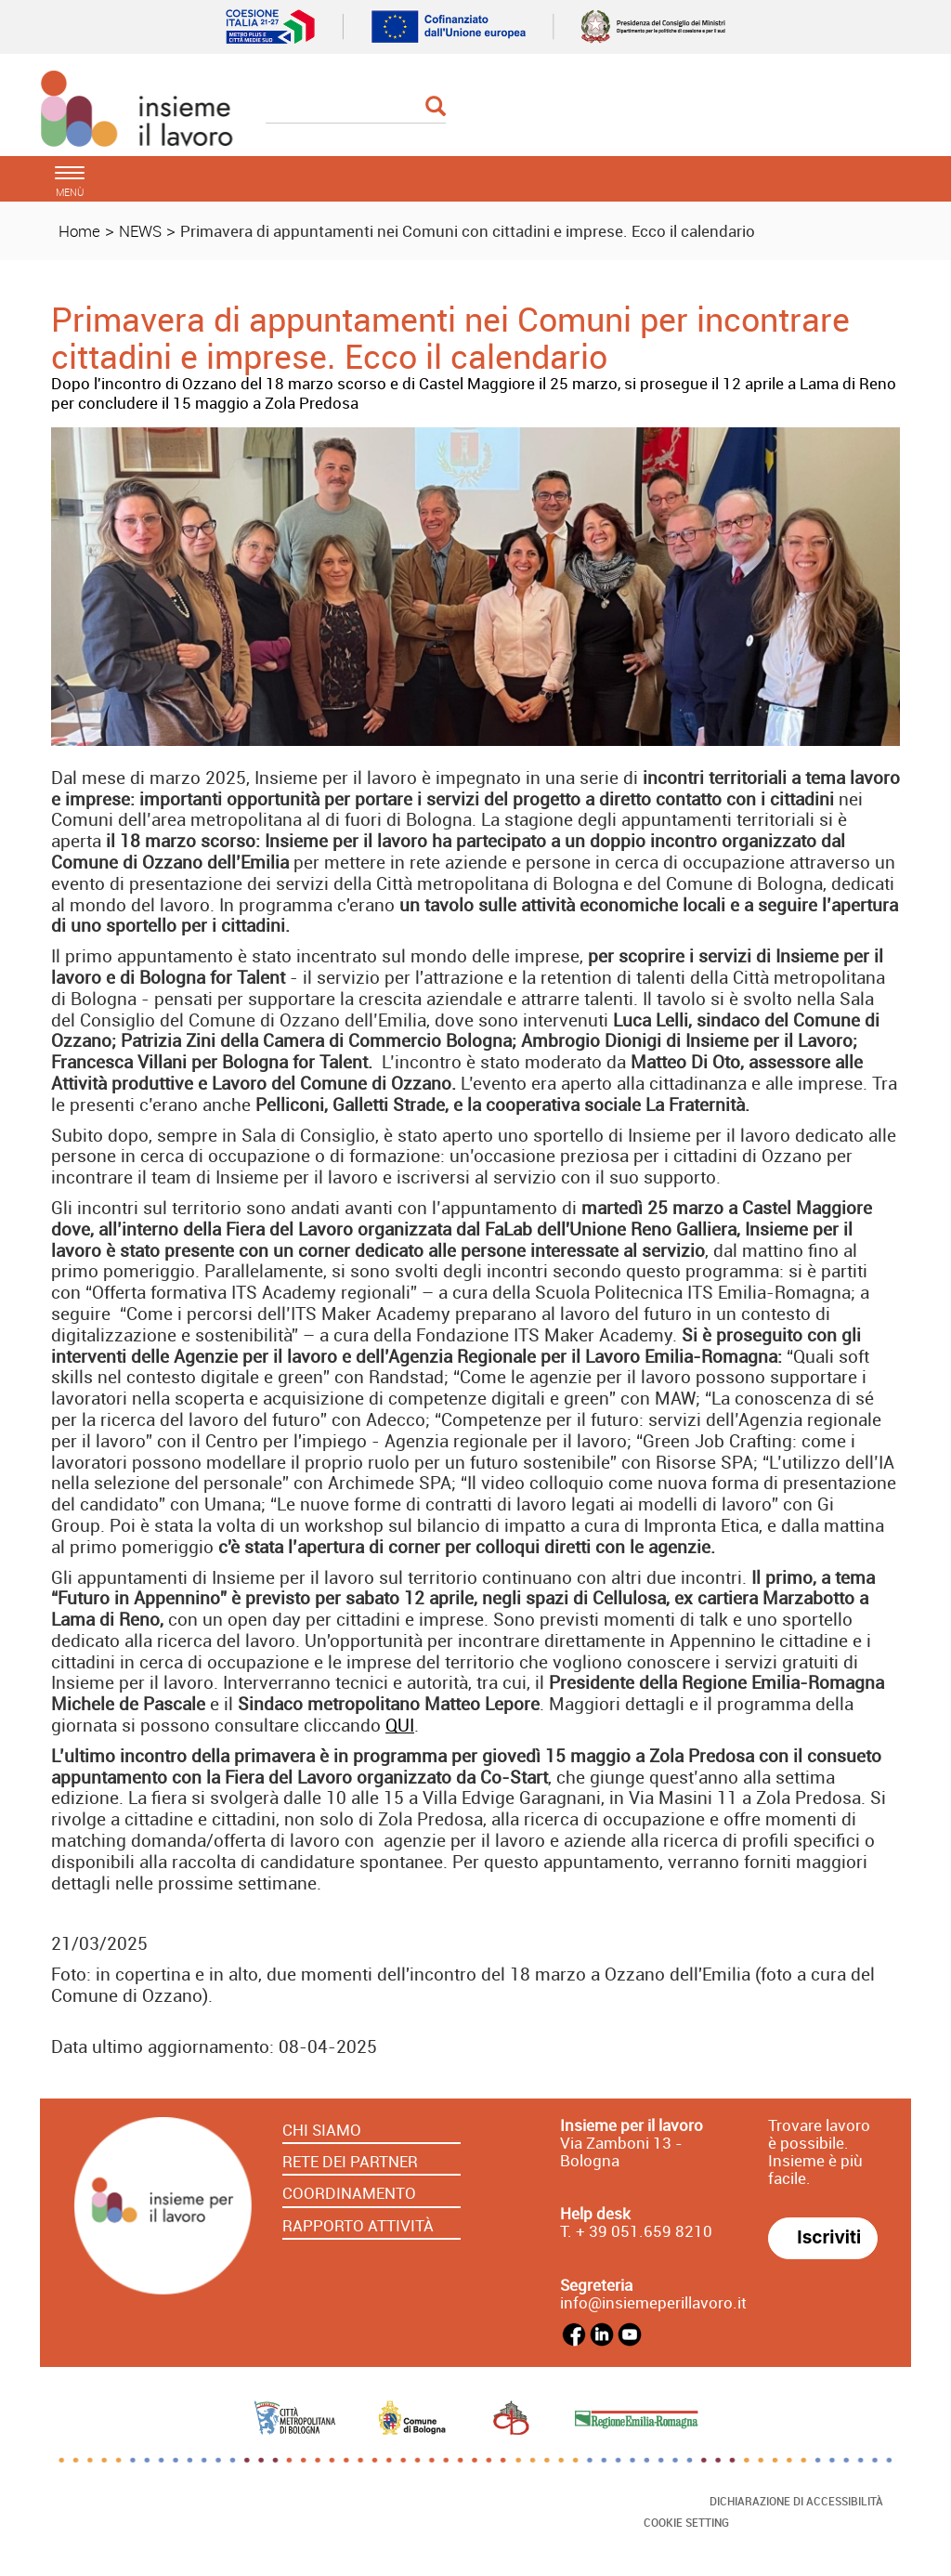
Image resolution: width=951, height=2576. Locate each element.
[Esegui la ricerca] (435, 107)
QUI (399, 1725)
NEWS (140, 231)
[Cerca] (356, 108)
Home (79, 231)
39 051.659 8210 (648, 2231)
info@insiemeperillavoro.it (653, 2302)
